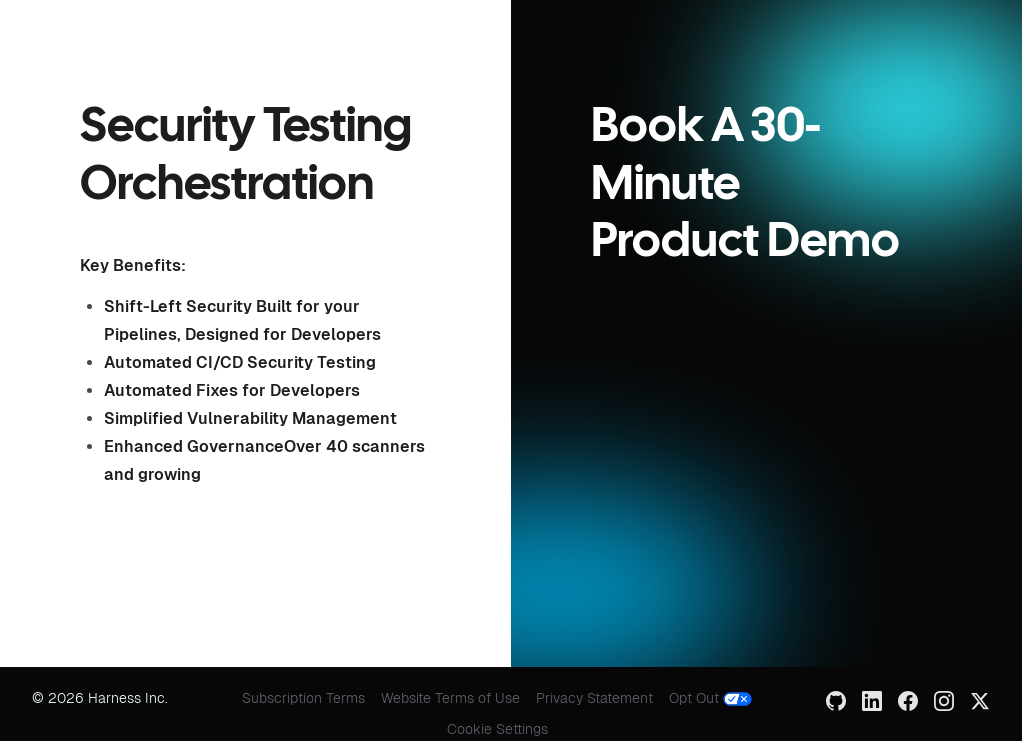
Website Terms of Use (450, 698)
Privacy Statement (594, 698)
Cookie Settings (497, 729)
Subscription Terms (303, 698)
